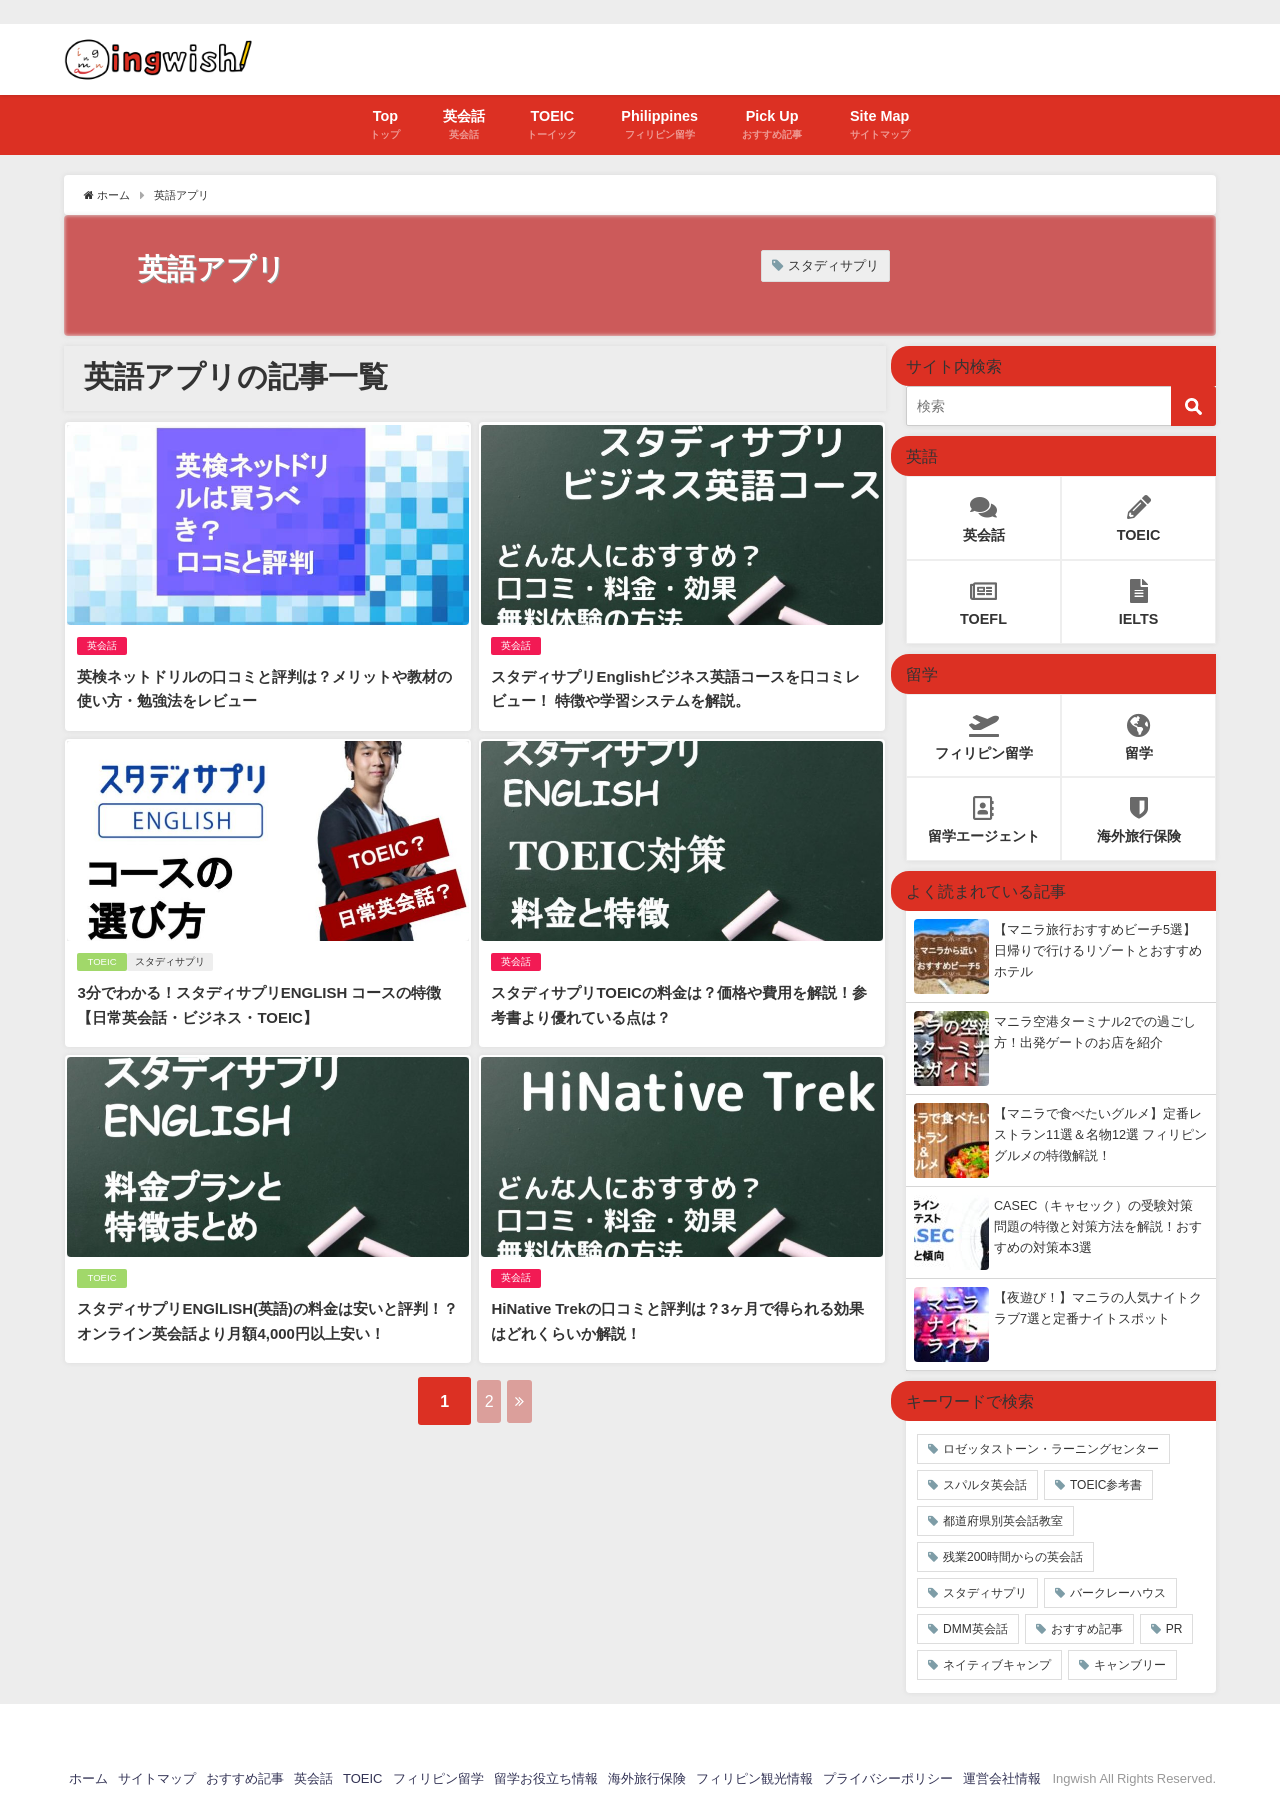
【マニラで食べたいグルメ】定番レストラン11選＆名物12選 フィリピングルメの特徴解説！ (1100, 1134)
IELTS (1138, 597)
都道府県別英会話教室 (1003, 1521)
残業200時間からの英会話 (1013, 1557)
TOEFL (983, 597)
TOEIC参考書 (1106, 1485)
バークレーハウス (1118, 1593)
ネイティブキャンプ (997, 1665)
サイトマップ (157, 1778)
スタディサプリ (833, 265)
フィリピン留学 (983, 730)
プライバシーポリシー (888, 1778)
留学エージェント (983, 814)
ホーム (88, 1778)
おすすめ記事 (1087, 1629)
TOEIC (99, 952)
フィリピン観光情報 (754, 1778)
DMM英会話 (975, 1629)
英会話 (100, 642)
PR (1174, 1629)
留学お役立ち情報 (546, 1778)
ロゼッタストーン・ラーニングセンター (1051, 1449)
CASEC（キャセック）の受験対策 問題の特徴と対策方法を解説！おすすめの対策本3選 (1098, 1226)
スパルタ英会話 (985, 1485)
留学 (1138, 730)
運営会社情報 (1002, 1778)
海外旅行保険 (1138, 814)
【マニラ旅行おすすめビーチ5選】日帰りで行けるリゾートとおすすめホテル (1098, 950)
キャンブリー (1130, 1665)
